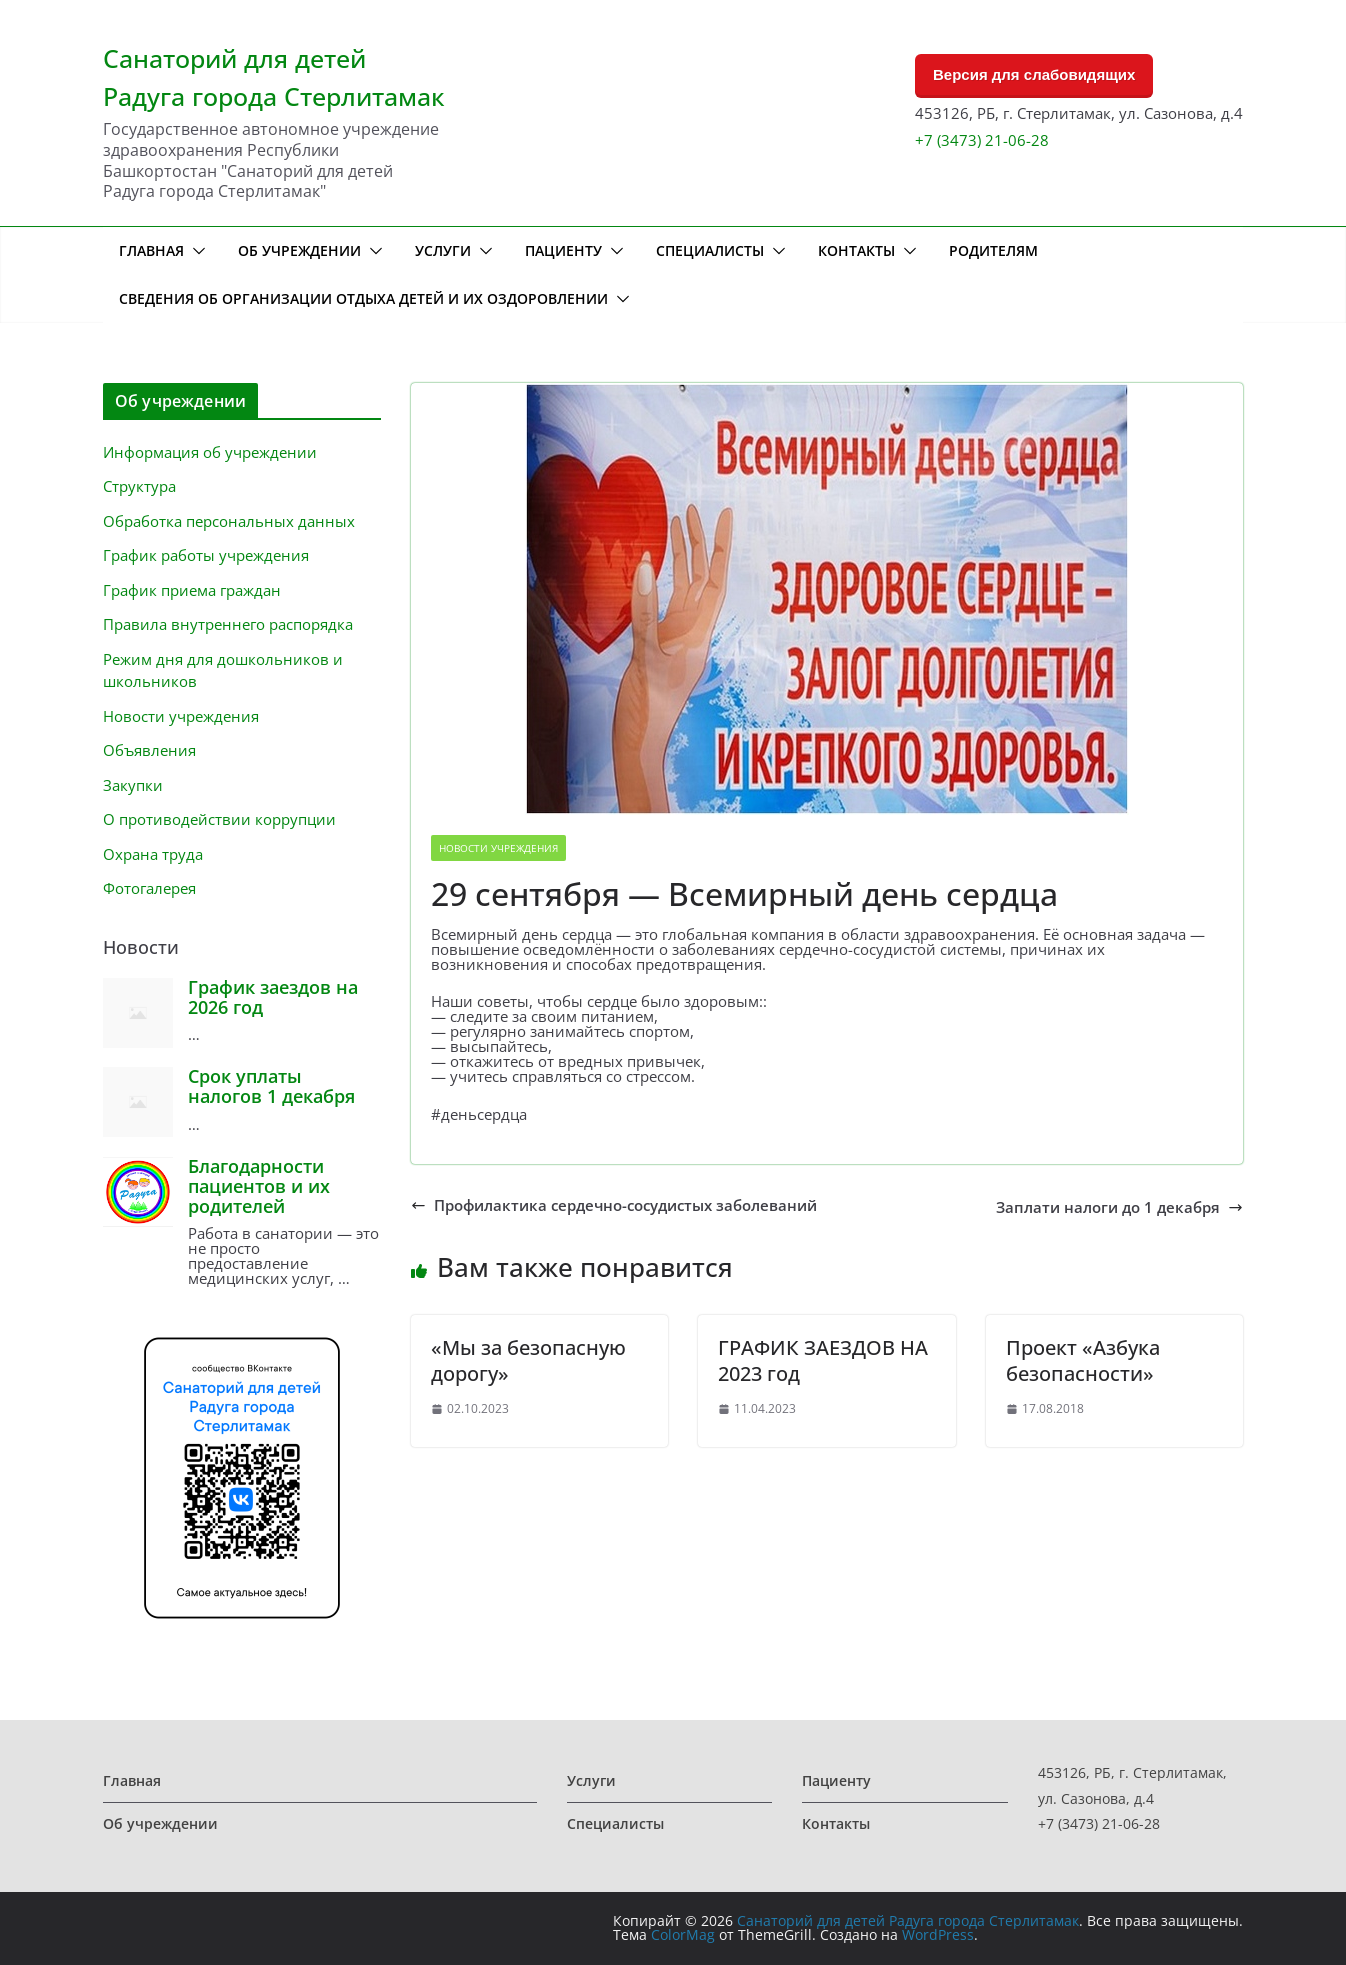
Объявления (149, 750)
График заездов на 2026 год (273, 997)
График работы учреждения (206, 555)
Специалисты (710, 250)
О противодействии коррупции (219, 819)
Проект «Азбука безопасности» (1083, 1360)
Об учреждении (299, 250)
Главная (151, 250)
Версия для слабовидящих (1034, 74)
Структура (139, 486)
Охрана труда (153, 854)
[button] (195, 251)
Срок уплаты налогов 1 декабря (271, 1086)
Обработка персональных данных (229, 521)
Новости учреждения (498, 848)
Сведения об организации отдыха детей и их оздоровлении (363, 298)
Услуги (443, 250)
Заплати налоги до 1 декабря (1119, 1207)
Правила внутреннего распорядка (228, 624)
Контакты (856, 250)
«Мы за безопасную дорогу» (528, 1360)
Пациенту (563, 250)
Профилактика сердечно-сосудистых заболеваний (614, 1205)
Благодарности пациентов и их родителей (259, 1186)
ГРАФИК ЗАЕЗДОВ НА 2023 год (823, 1360)
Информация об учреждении (210, 452)
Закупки (133, 785)
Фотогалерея (149, 888)
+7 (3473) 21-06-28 (982, 140)
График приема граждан (192, 590)
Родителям (993, 250)
